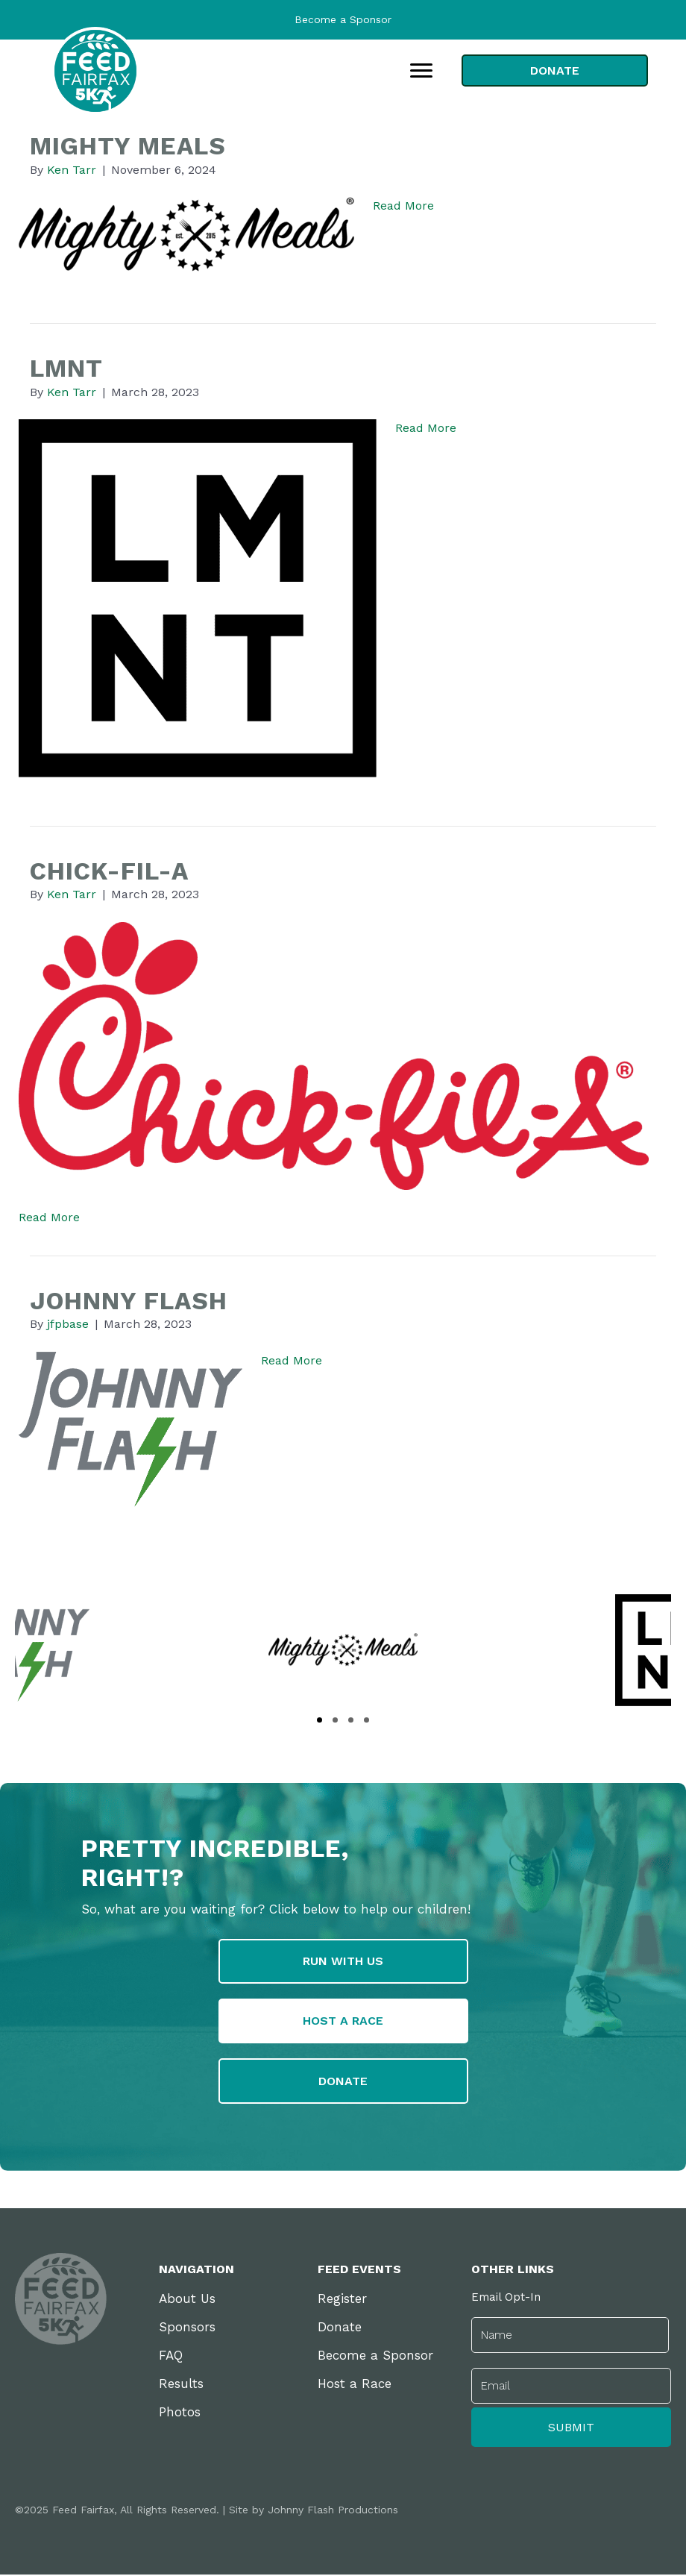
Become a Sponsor (343, 19)
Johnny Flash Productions (333, 2511)
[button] (319, 1720)
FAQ (171, 2356)
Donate (340, 2328)
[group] (343, 1650)
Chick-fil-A (109, 871)
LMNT (66, 368)
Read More (403, 205)
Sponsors (187, 2328)
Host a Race (354, 2385)
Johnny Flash (128, 1300)
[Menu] (421, 71)
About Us (187, 2300)
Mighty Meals (128, 145)
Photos (180, 2413)
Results (181, 2385)
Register (342, 2300)
